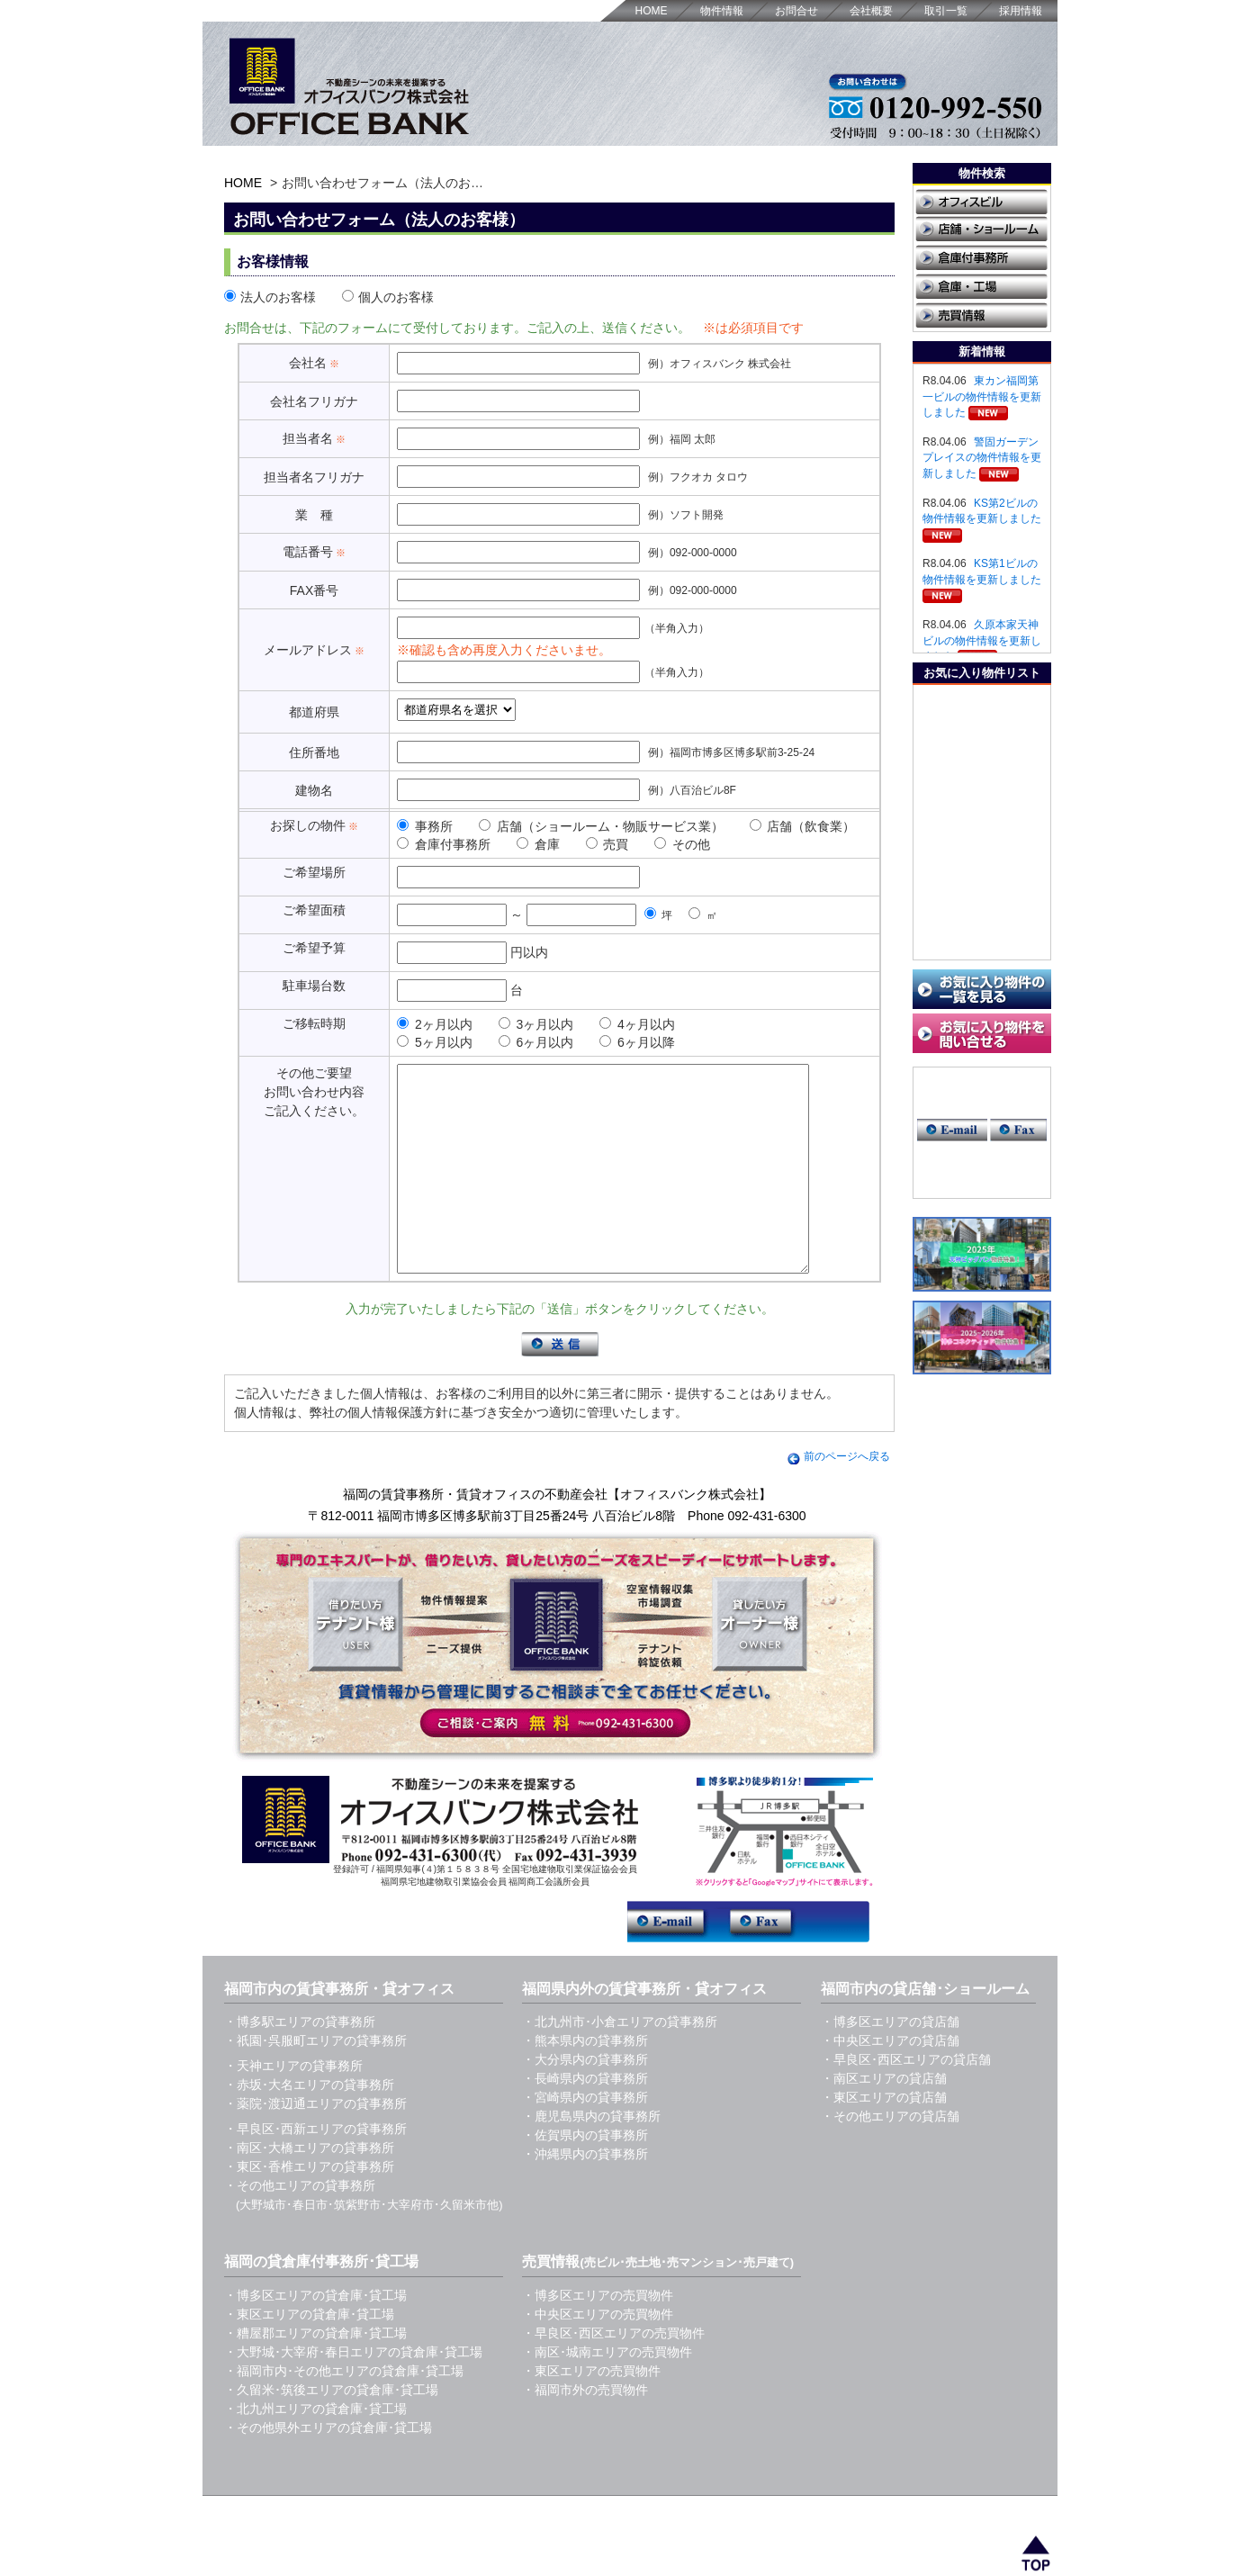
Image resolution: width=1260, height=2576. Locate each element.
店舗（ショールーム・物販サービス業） (601, 826)
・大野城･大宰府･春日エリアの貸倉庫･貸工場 (353, 2392)
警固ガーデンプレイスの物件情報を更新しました (981, 458)
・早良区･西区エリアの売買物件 (613, 2373)
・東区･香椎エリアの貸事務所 (309, 2207)
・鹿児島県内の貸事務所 (591, 2156)
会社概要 (871, 11)
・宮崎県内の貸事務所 (585, 2137)
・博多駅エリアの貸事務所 (299, 2062)
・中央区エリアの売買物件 (597, 2354)
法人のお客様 (270, 297)
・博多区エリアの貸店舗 (890, 2062)
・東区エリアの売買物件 (591, 2411)
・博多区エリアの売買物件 (597, 2335)
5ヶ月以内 (434, 1042)
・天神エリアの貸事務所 (293, 2106)
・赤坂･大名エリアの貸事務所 (309, 2125)
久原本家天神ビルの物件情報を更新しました (981, 640)
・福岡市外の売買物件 (585, 2430)
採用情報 (1020, 11)
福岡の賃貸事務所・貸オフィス (406, 2547)
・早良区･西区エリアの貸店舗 (906, 2100)
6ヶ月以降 (637, 1042)
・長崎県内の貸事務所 (585, 2119)
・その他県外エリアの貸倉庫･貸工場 (328, 2468)
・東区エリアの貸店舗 (884, 2137)
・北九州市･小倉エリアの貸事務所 (619, 2062)
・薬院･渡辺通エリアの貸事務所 (315, 2144)
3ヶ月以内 (536, 1024)
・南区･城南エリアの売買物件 (607, 2392)
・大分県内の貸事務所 (585, 2100)
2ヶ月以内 (434, 1024)
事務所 (425, 826)
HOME (651, 11)
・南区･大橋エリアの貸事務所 (309, 2188)
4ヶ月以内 (637, 1024)
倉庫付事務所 (443, 844)
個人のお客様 (388, 297)
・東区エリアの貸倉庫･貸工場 (309, 2354)
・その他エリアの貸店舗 (890, 2156)
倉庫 (538, 844)
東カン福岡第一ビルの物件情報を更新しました (981, 396)
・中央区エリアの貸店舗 (890, 2081)
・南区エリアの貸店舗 (884, 2119)
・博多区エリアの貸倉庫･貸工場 (315, 2335)
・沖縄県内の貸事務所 (585, 2194)
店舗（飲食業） (803, 826)
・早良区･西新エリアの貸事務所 (315, 2169)
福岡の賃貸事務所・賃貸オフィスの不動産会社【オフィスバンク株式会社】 (557, 1534)
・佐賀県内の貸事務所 (585, 2175)
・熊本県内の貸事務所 (585, 2081)
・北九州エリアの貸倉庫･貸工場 (315, 2449)
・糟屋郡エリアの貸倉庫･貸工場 (315, 2373)
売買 (607, 844)
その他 (682, 844)
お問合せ (796, 11)
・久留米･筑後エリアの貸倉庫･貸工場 (331, 2430)
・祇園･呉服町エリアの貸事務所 (315, 2081)
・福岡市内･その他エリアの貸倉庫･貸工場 (344, 2411)
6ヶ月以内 (536, 1042)
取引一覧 (946, 11)
